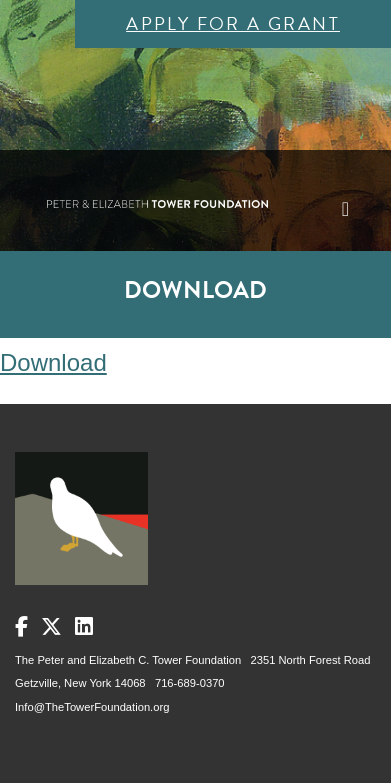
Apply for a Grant (233, 23)
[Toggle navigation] (345, 209)
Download (53, 362)
